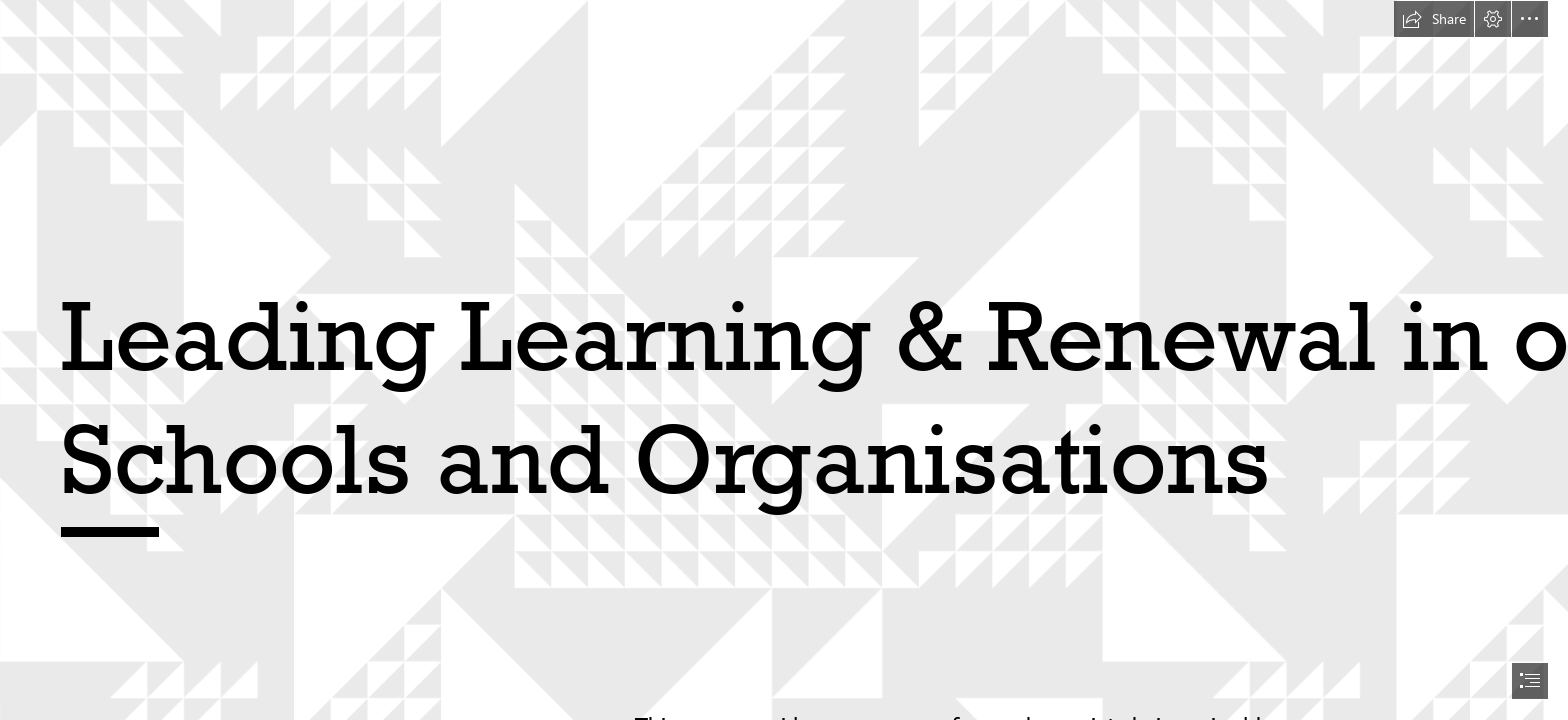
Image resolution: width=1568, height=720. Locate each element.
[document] (784, 360)
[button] (1434, 19)
